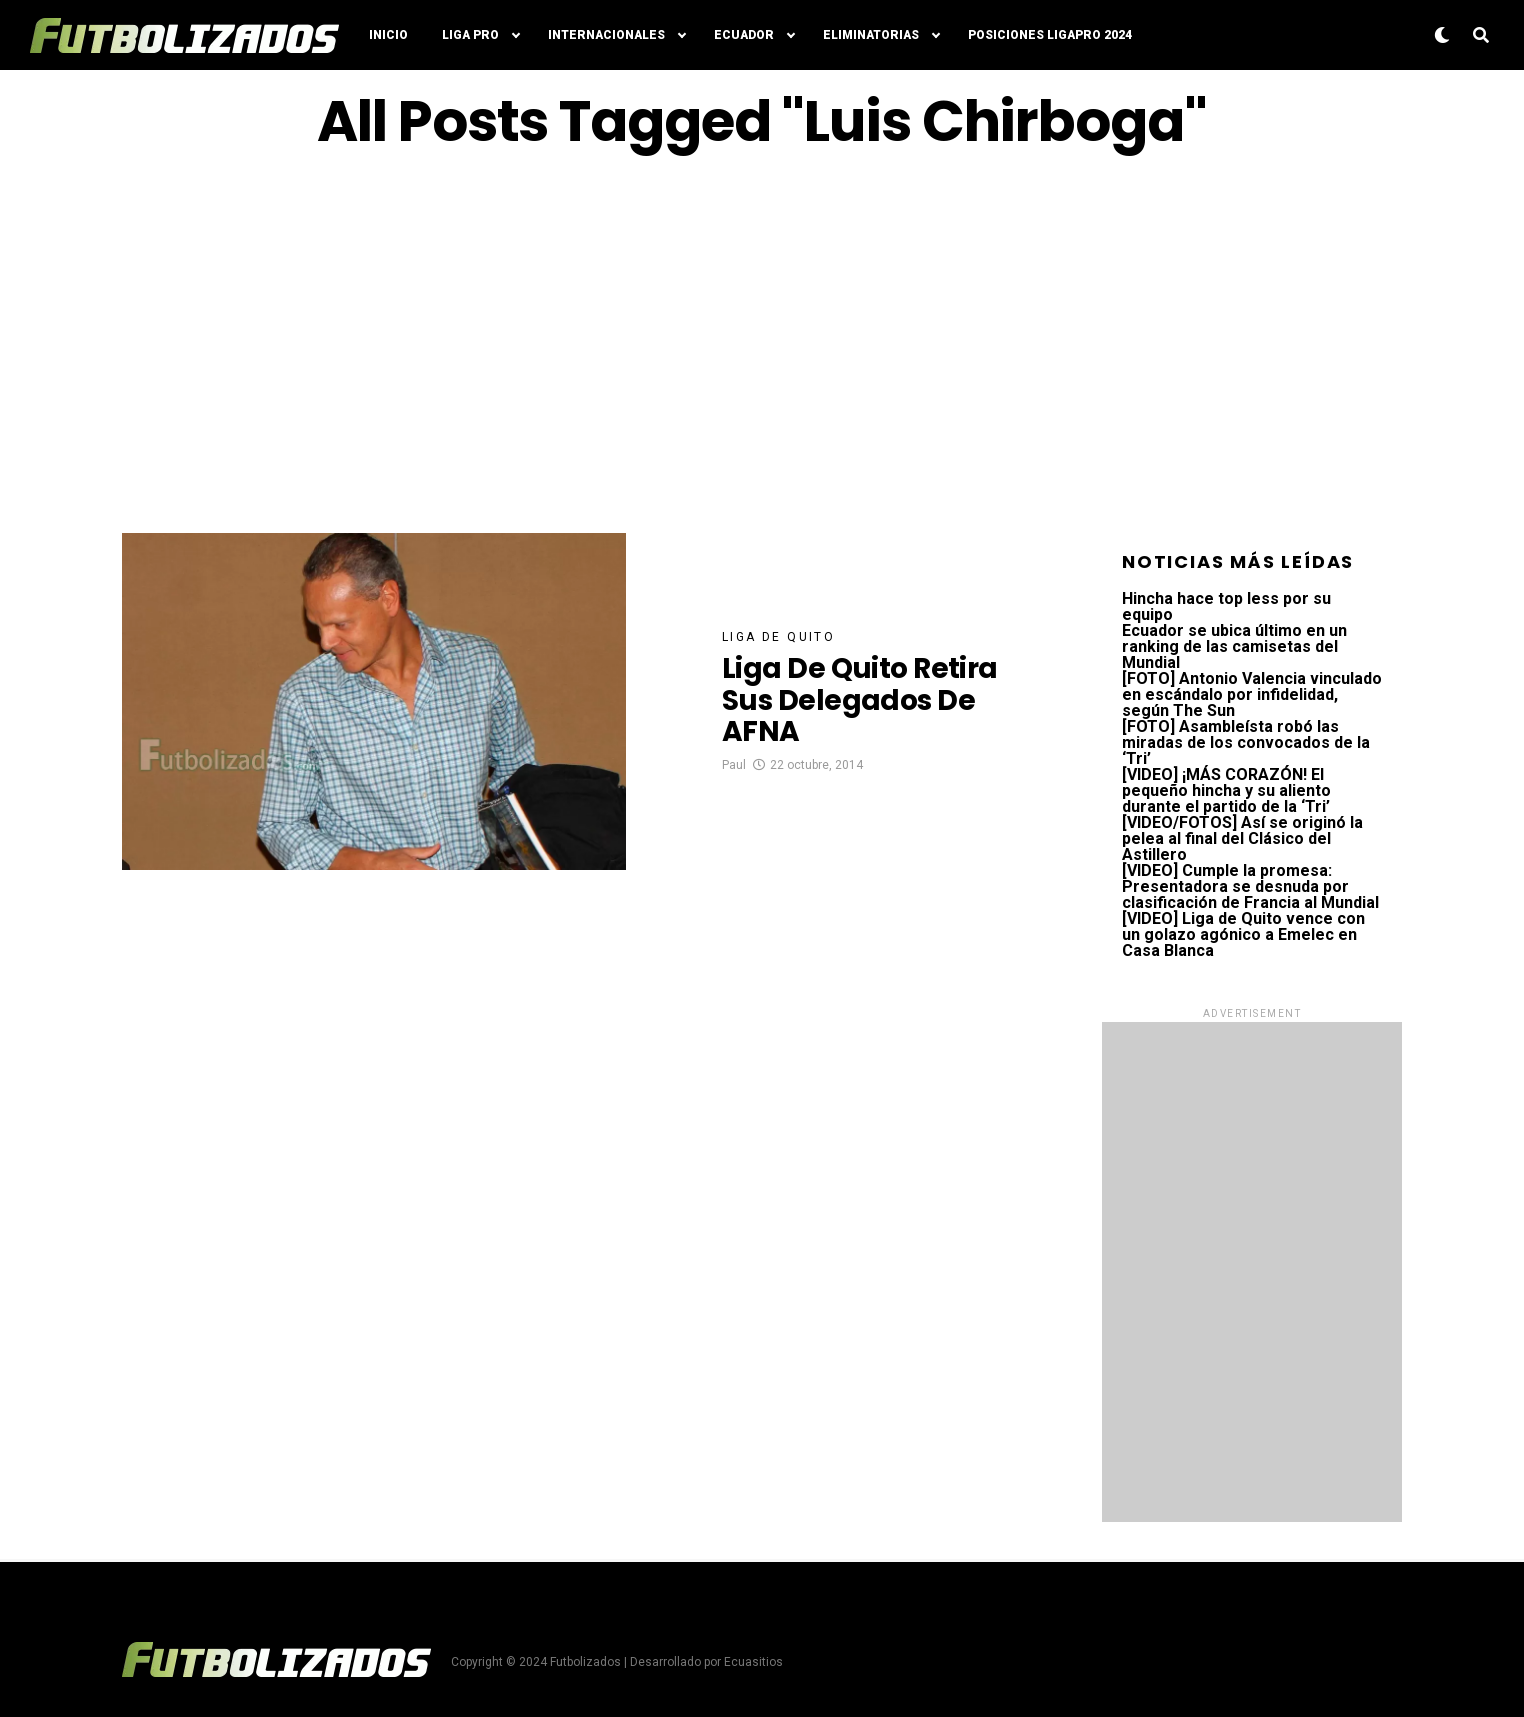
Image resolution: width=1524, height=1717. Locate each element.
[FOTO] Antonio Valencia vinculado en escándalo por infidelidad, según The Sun (1252, 694)
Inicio (388, 35)
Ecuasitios (753, 1662)
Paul (734, 765)
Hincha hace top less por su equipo (1226, 606)
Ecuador (744, 35)
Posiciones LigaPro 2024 (1050, 35)
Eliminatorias (871, 35)
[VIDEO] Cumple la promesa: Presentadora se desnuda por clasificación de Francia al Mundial (1250, 886)
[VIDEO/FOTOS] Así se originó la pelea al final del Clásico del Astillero (1242, 838)
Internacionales (606, 35)
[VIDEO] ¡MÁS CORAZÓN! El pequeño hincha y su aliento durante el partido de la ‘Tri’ (1226, 790)
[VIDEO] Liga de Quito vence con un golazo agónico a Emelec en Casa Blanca (1243, 934)
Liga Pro (470, 35)
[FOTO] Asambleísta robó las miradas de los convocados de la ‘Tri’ (1246, 742)
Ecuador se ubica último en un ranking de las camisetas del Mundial (1234, 646)
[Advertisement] (762, 343)
